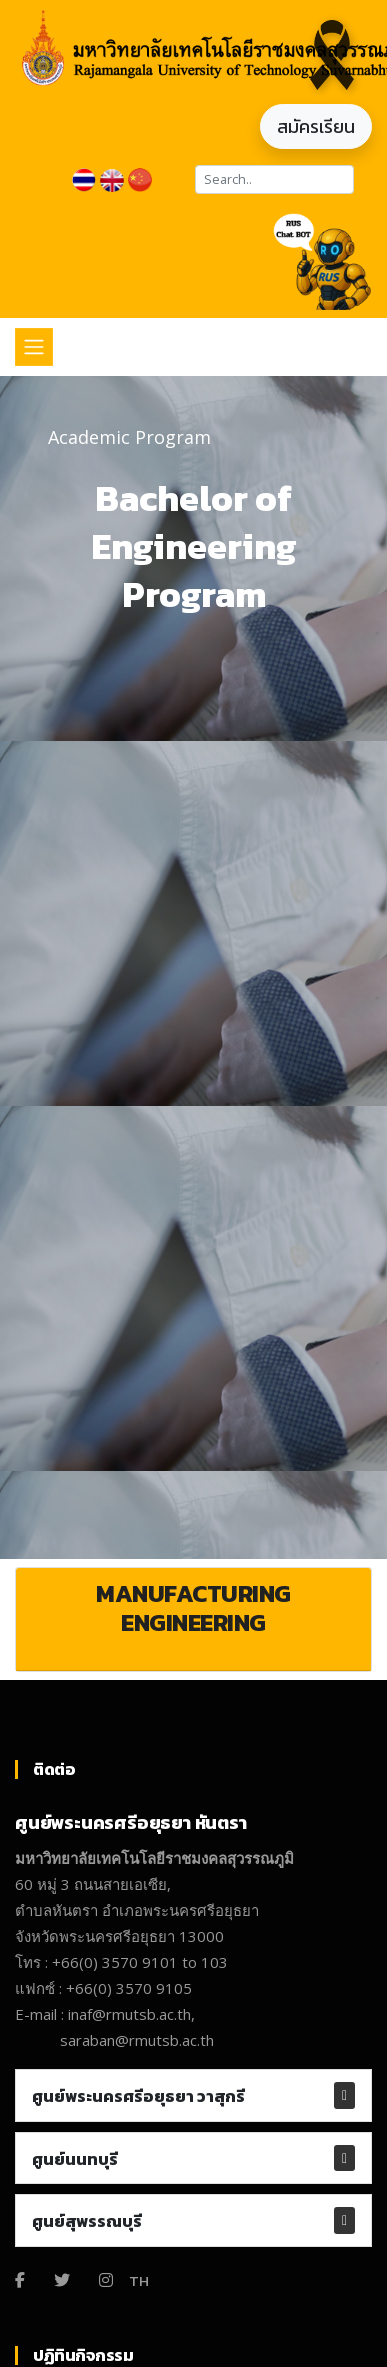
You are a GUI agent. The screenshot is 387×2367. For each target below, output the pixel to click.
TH (139, 2280)
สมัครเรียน (316, 126)
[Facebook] (20, 2280)
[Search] (274, 179)
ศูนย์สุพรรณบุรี (87, 2221)
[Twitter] (62, 2280)
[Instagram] (106, 2280)
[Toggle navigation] (34, 347)
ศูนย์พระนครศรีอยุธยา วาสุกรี (138, 2096)
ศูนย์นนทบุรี (75, 2159)
